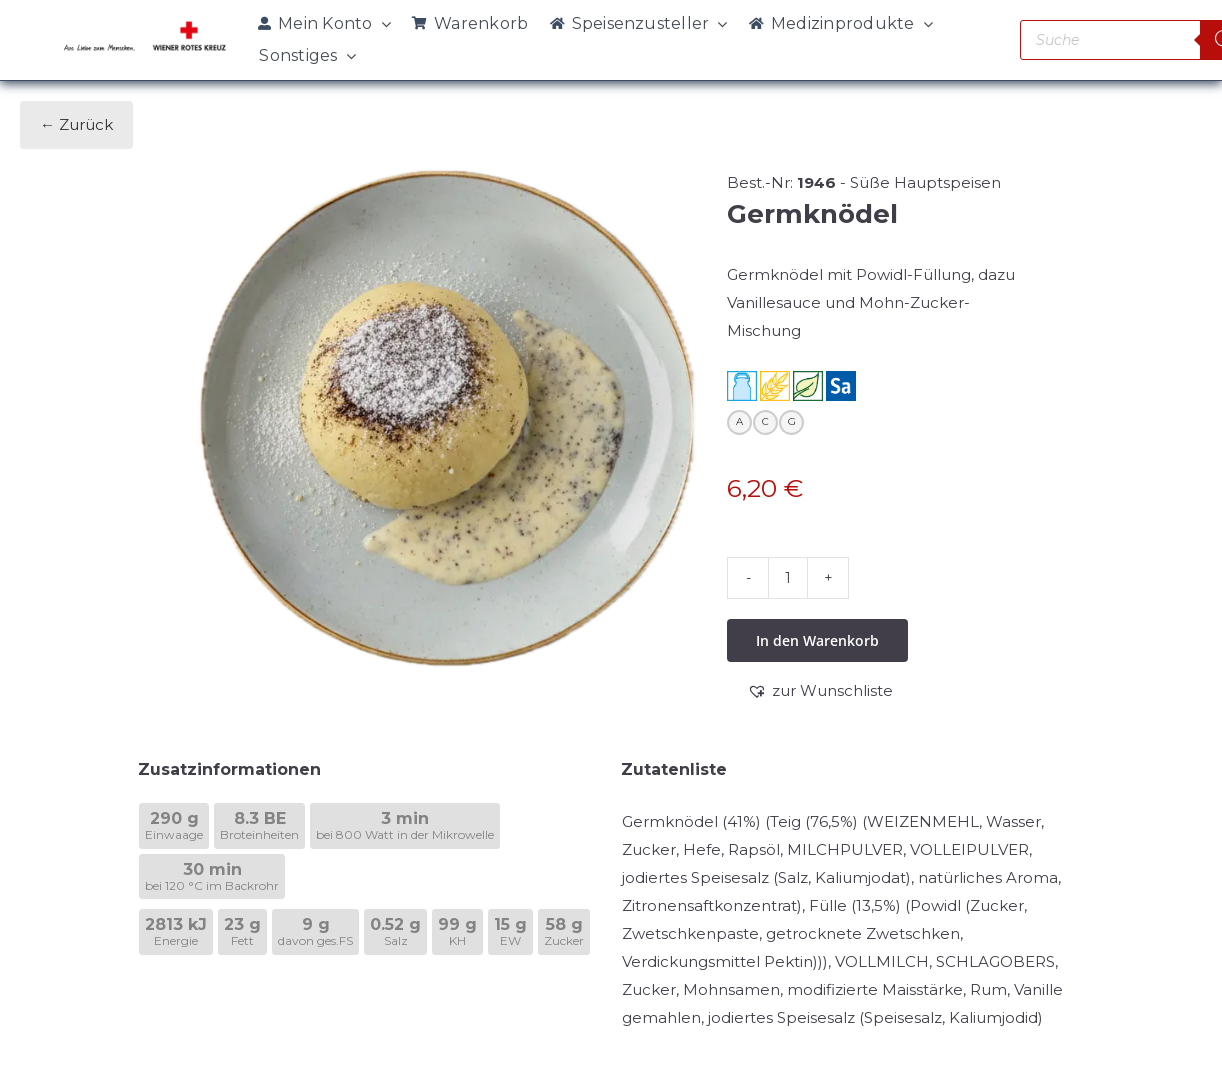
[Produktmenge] (788, 578)
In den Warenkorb (817, 640)
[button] (820, 691)
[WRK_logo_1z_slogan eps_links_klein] (145, 26)
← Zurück (76, 124)
